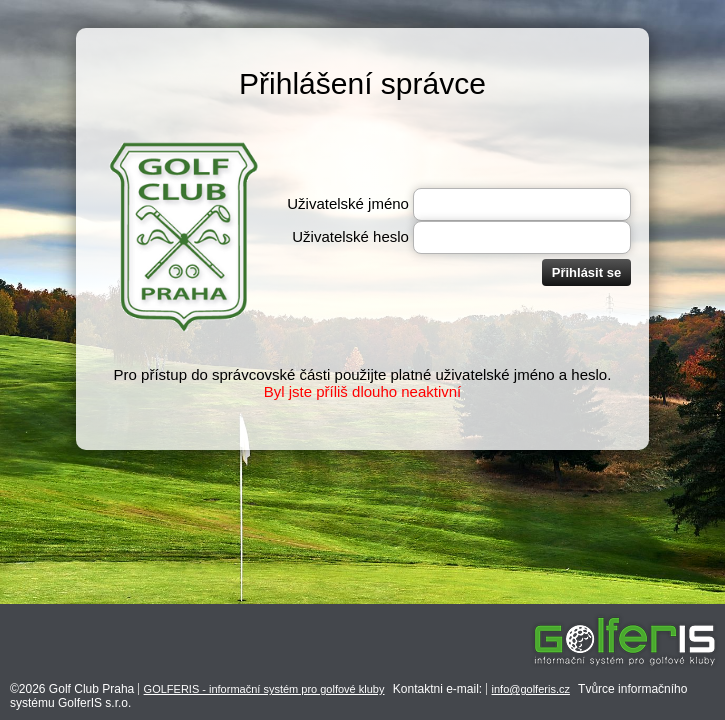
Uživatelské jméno (348, 203)
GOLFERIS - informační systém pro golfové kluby (264, 689)
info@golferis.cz (531, 689)
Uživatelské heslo (350, 236)
